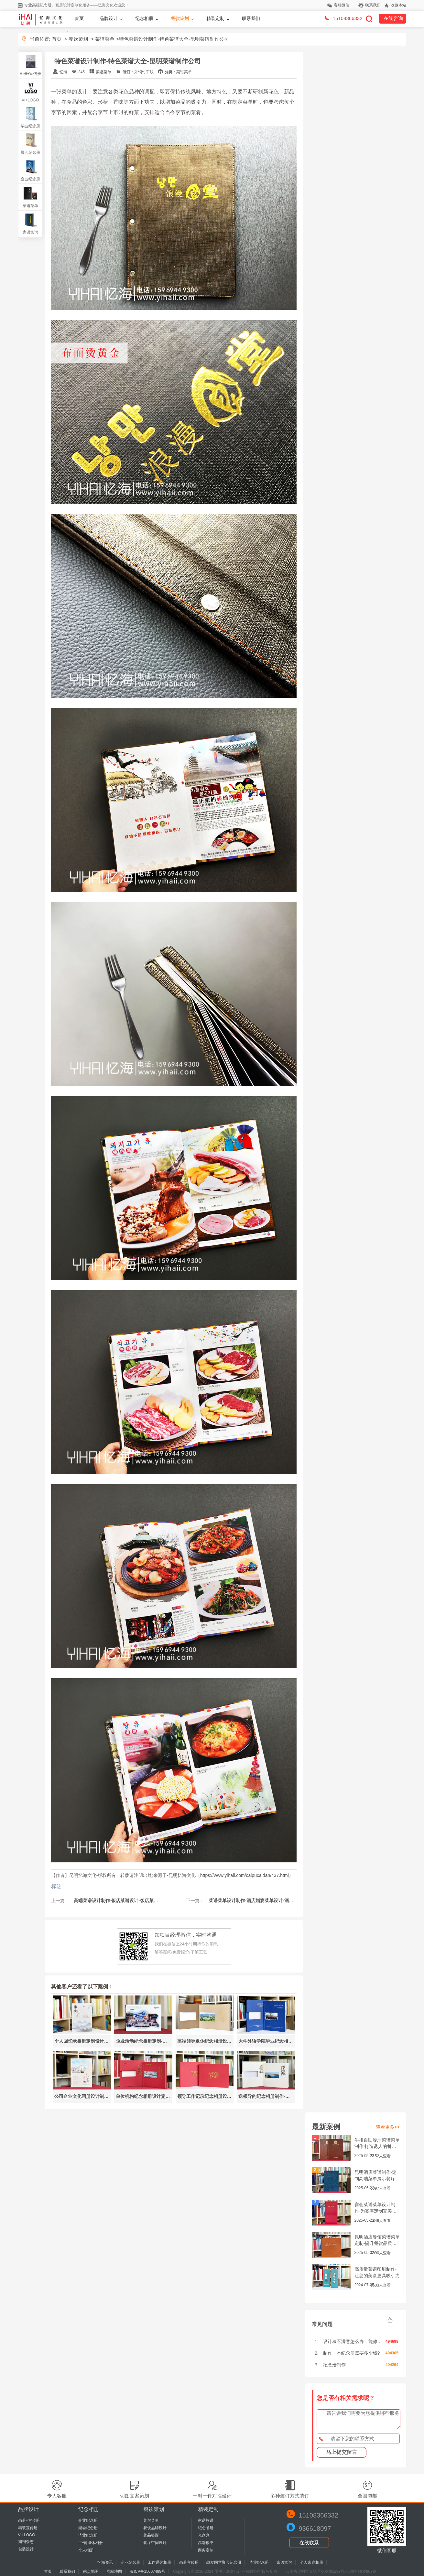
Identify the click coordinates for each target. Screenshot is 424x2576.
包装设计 (26, 2549)
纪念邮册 (205, 2528)
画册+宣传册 (30, 73)
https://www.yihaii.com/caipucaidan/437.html (244, 1875)
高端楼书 (205, 2542)
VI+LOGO (30, 100)
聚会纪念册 (30, 152)
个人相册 (86, 2550)
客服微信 (341, 5)
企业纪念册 (30, 179)
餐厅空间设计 (155, 2542)
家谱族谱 (30, 232)
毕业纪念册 (30, 126)
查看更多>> (387, 2127)
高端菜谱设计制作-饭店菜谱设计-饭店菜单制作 (119, 1900)
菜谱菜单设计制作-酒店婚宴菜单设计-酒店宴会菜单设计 (263, 1900)
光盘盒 (204, 2535)
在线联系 (309, 2542)
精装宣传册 (28, 2528)
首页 (79, 18)
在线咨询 (393, 18)
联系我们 (373, 5)
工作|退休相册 (90, 2542)
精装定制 (215, 18)
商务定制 (205, 2550)
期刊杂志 (26, 2541)
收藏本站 (398, 5)
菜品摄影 (151, 2535)
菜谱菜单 (104, 39)
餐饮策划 (180, 18)
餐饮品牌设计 (155, 2528)
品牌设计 (109, 18)
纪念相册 (144, 18)
